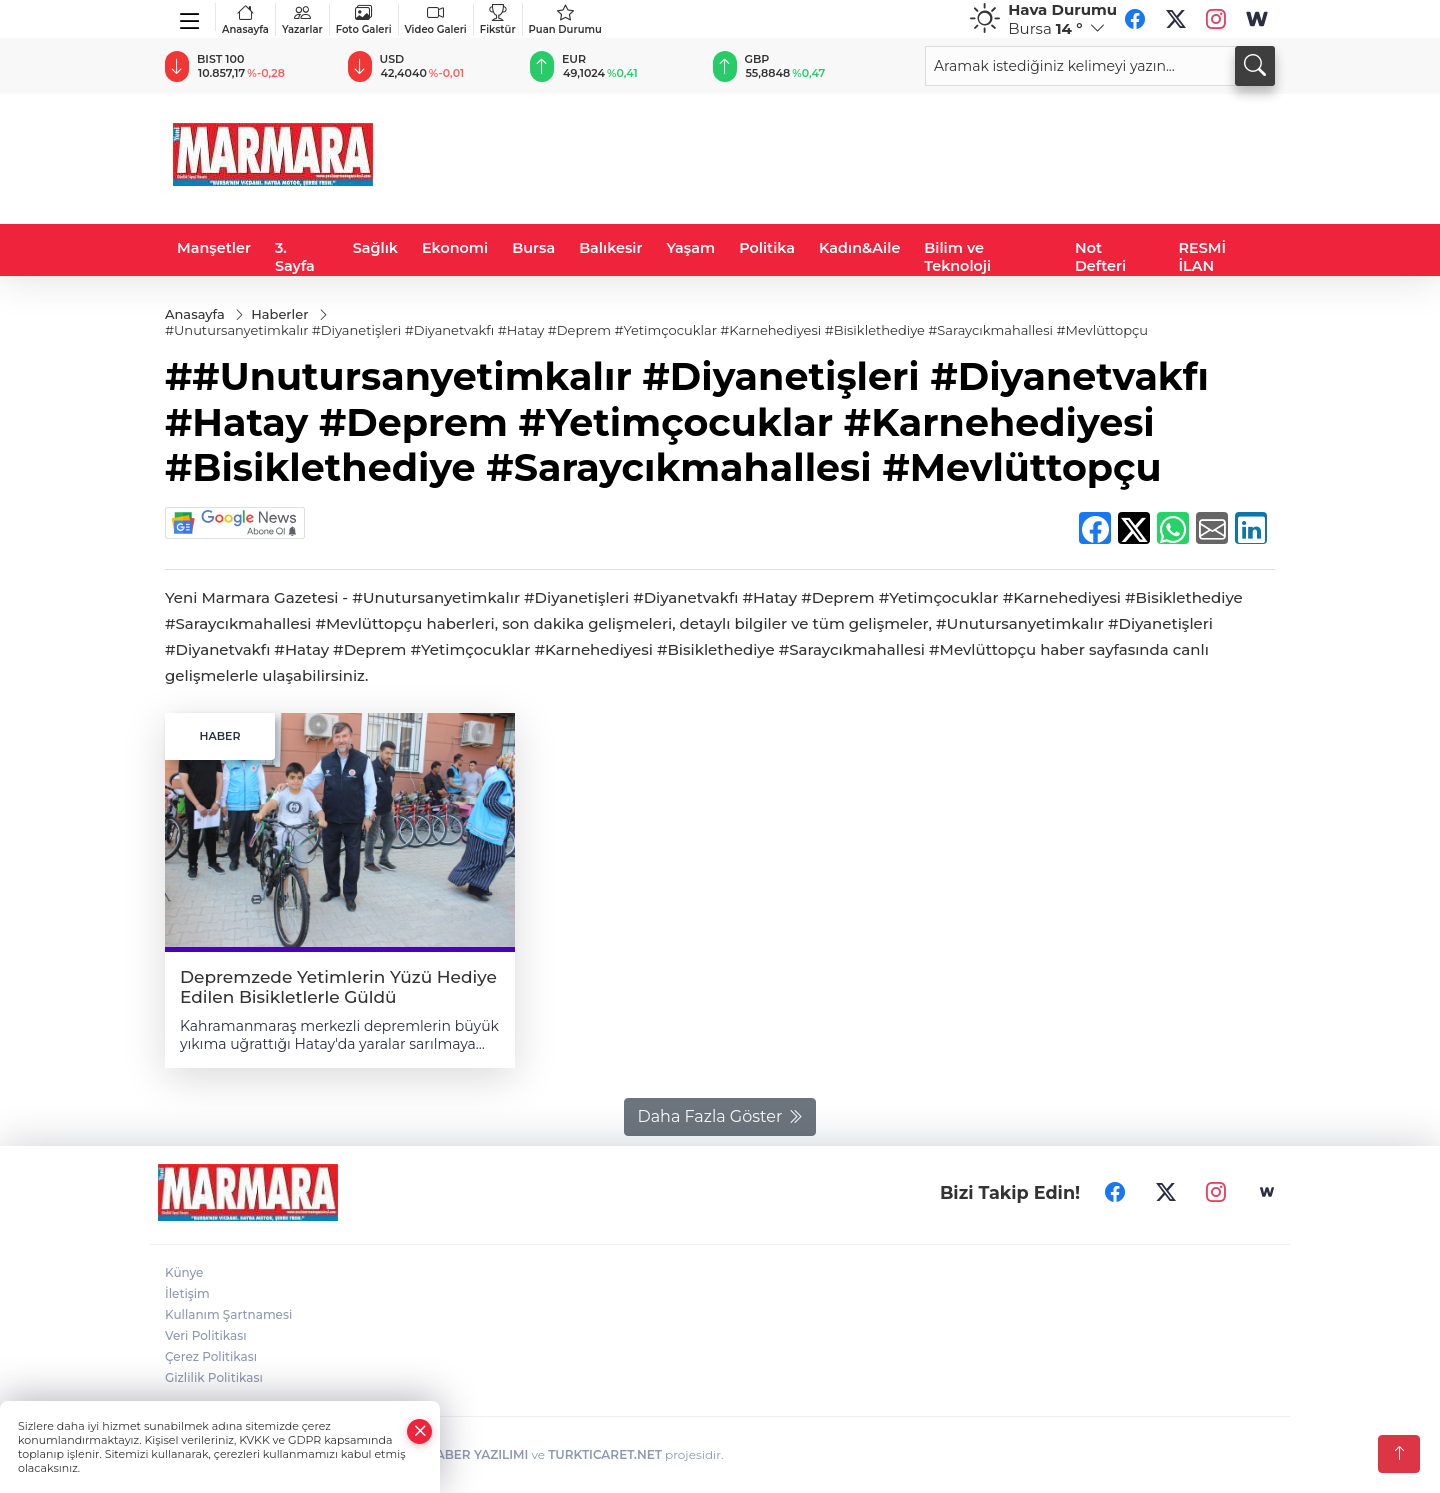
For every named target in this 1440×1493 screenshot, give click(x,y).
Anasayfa (245, 19)
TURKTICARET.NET (605, 1454)
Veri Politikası (206, 1335)
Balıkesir (610, 248)
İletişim (187, 1293)
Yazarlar (302, 19)
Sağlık (375, 248)
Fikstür (498, 19)
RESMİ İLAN (1203, 257)
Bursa (533, 248)
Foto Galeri (364, 19)
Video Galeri (436, 19)
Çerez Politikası (211, 1356)
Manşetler (214, 248)
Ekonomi (455, 248)
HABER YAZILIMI (477, 1454)
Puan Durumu (565, 19)
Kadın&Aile (859, 248)
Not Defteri (1100, 257)
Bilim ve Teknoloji (957, 257)
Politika (767, 248)
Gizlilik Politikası (214, 1377)
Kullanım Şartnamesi (228, 1314)
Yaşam (691, 248)
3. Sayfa (295, 257)
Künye (184, 1272)
